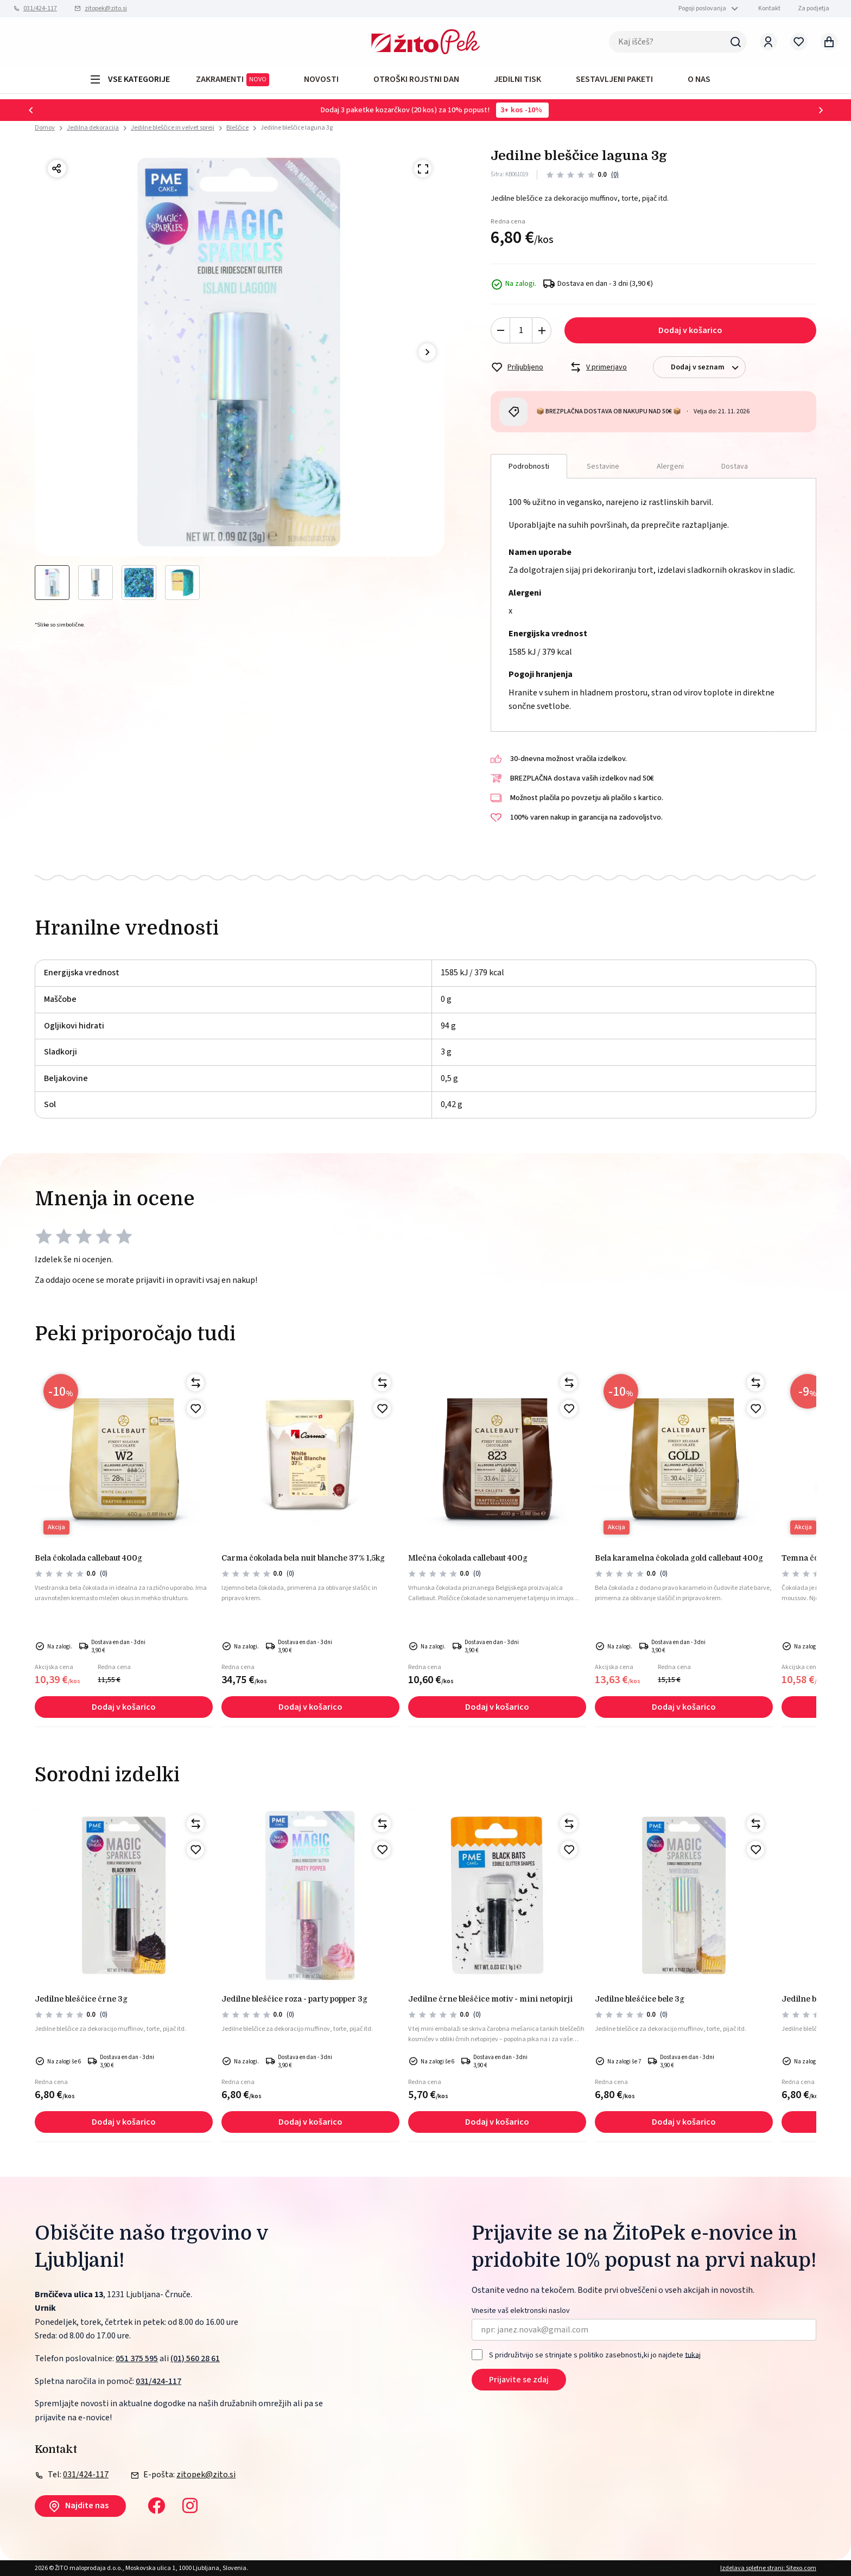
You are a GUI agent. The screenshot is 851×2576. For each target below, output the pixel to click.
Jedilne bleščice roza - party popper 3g (294, 1999)
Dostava (734, 466)
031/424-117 (40, 8)
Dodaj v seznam (708, 367)
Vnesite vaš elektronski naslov (521, 2311)
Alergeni (670, 466)
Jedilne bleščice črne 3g (81, 1999)
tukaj (693, 2354)
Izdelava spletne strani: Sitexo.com (768, 2568)
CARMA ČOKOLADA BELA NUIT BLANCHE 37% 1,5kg (303, 1558)
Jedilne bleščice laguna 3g (297, 127)
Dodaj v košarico (690, 330)
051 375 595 (137, 2358)
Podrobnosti (529, 466)
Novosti (321, 79)
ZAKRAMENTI (232, 79)
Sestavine (603, 466)
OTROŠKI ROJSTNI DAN (416, 79)
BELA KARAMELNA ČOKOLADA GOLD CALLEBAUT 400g (679, 1558)
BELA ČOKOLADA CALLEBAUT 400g (88, 1558)
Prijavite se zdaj (519, 2380)
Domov (45, 128)
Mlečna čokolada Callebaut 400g (468, 1558)
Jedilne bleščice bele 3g (639, 1999)
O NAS (699, 79)
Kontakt (769, 8)
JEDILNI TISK (517, 79)
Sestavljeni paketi (614, 79)
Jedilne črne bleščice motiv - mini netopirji (490, 1999)
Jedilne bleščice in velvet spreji (172, 127)
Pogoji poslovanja (702, 8)
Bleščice (237, 127)
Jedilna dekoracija (93, 127)
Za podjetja (813, 8)
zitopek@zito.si (106, 8)
